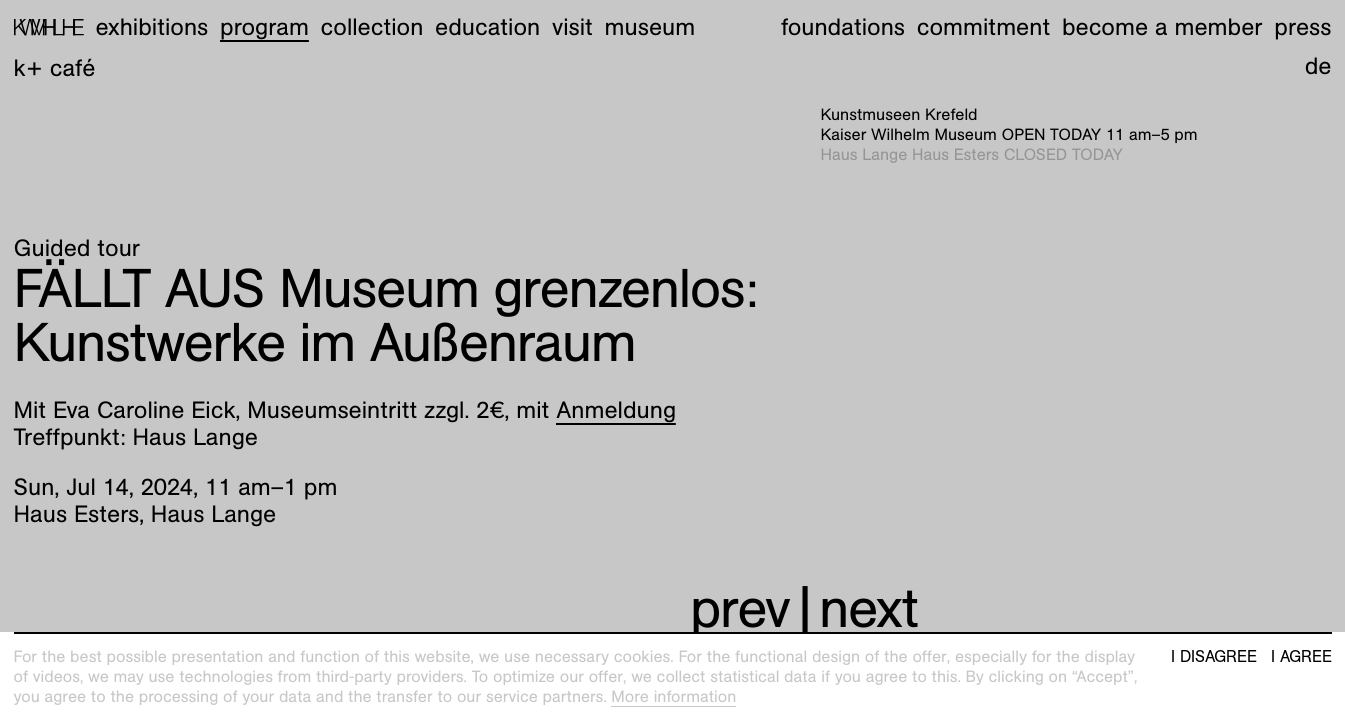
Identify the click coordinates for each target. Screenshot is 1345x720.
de (1318, 66)
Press (1302, 27)
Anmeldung (616, 410)
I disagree (1214, 657)
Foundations (843, 27)
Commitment (983, 27)
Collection (372, 27)
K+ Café (55, 68)
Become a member (1162, 27)
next (868, 608)
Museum (650, 27)
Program (264, 27)
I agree (1301, 657)
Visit (572, 27)
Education (487, 27)
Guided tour (77, 248)
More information (673, 696)
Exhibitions (151, 27)
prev (740, 608)
